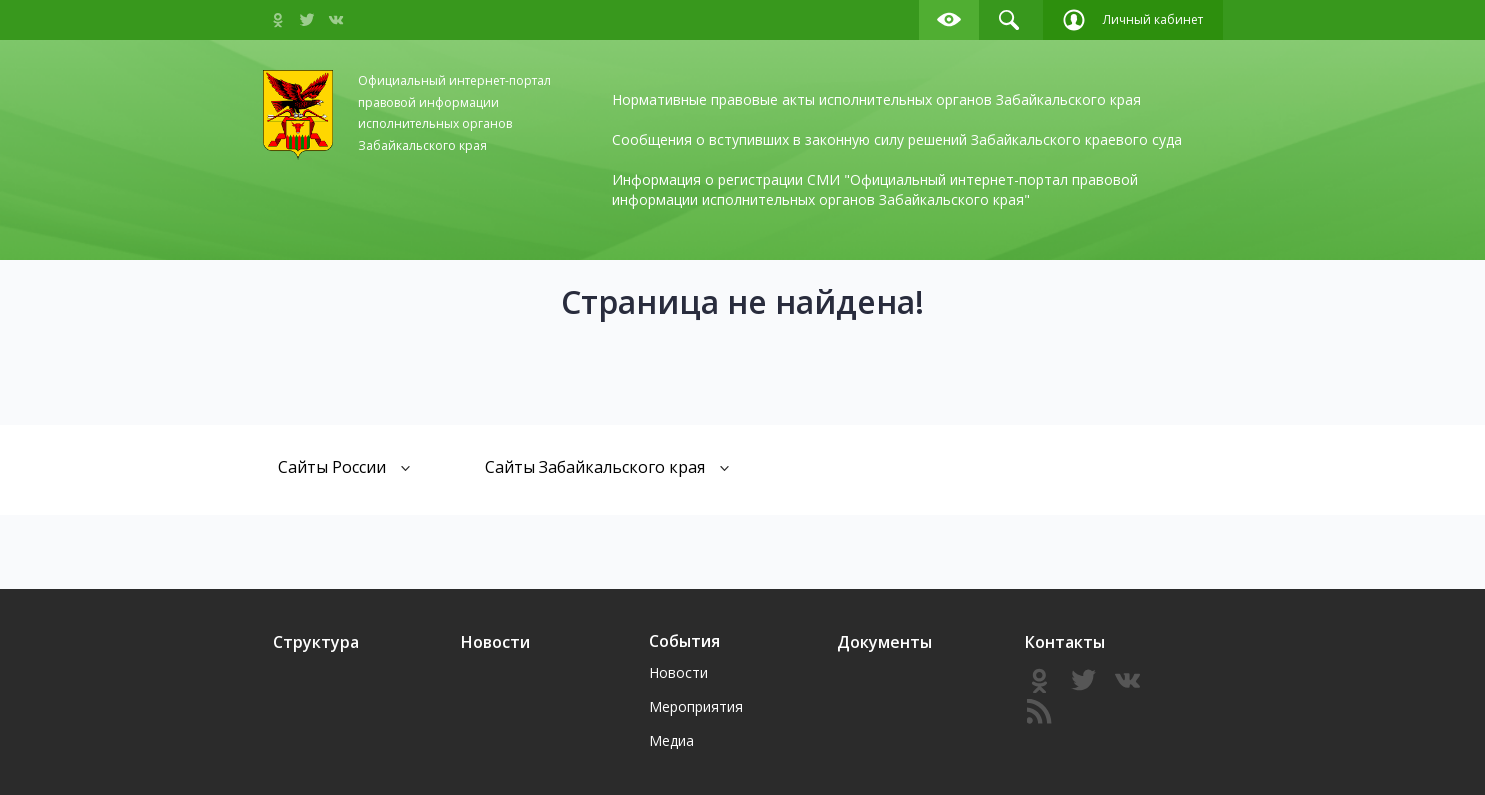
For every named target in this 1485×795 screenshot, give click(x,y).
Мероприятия (696, 706)
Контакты (1065, 642)
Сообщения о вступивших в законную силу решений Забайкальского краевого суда (897, 139)
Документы (884, 642)
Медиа (671, 740)
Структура (316, 642)
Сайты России (344, 466)
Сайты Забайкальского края (607, 466)
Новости (495, 642)
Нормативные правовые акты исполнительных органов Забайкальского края (876, 99)
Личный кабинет (1133, 20)
